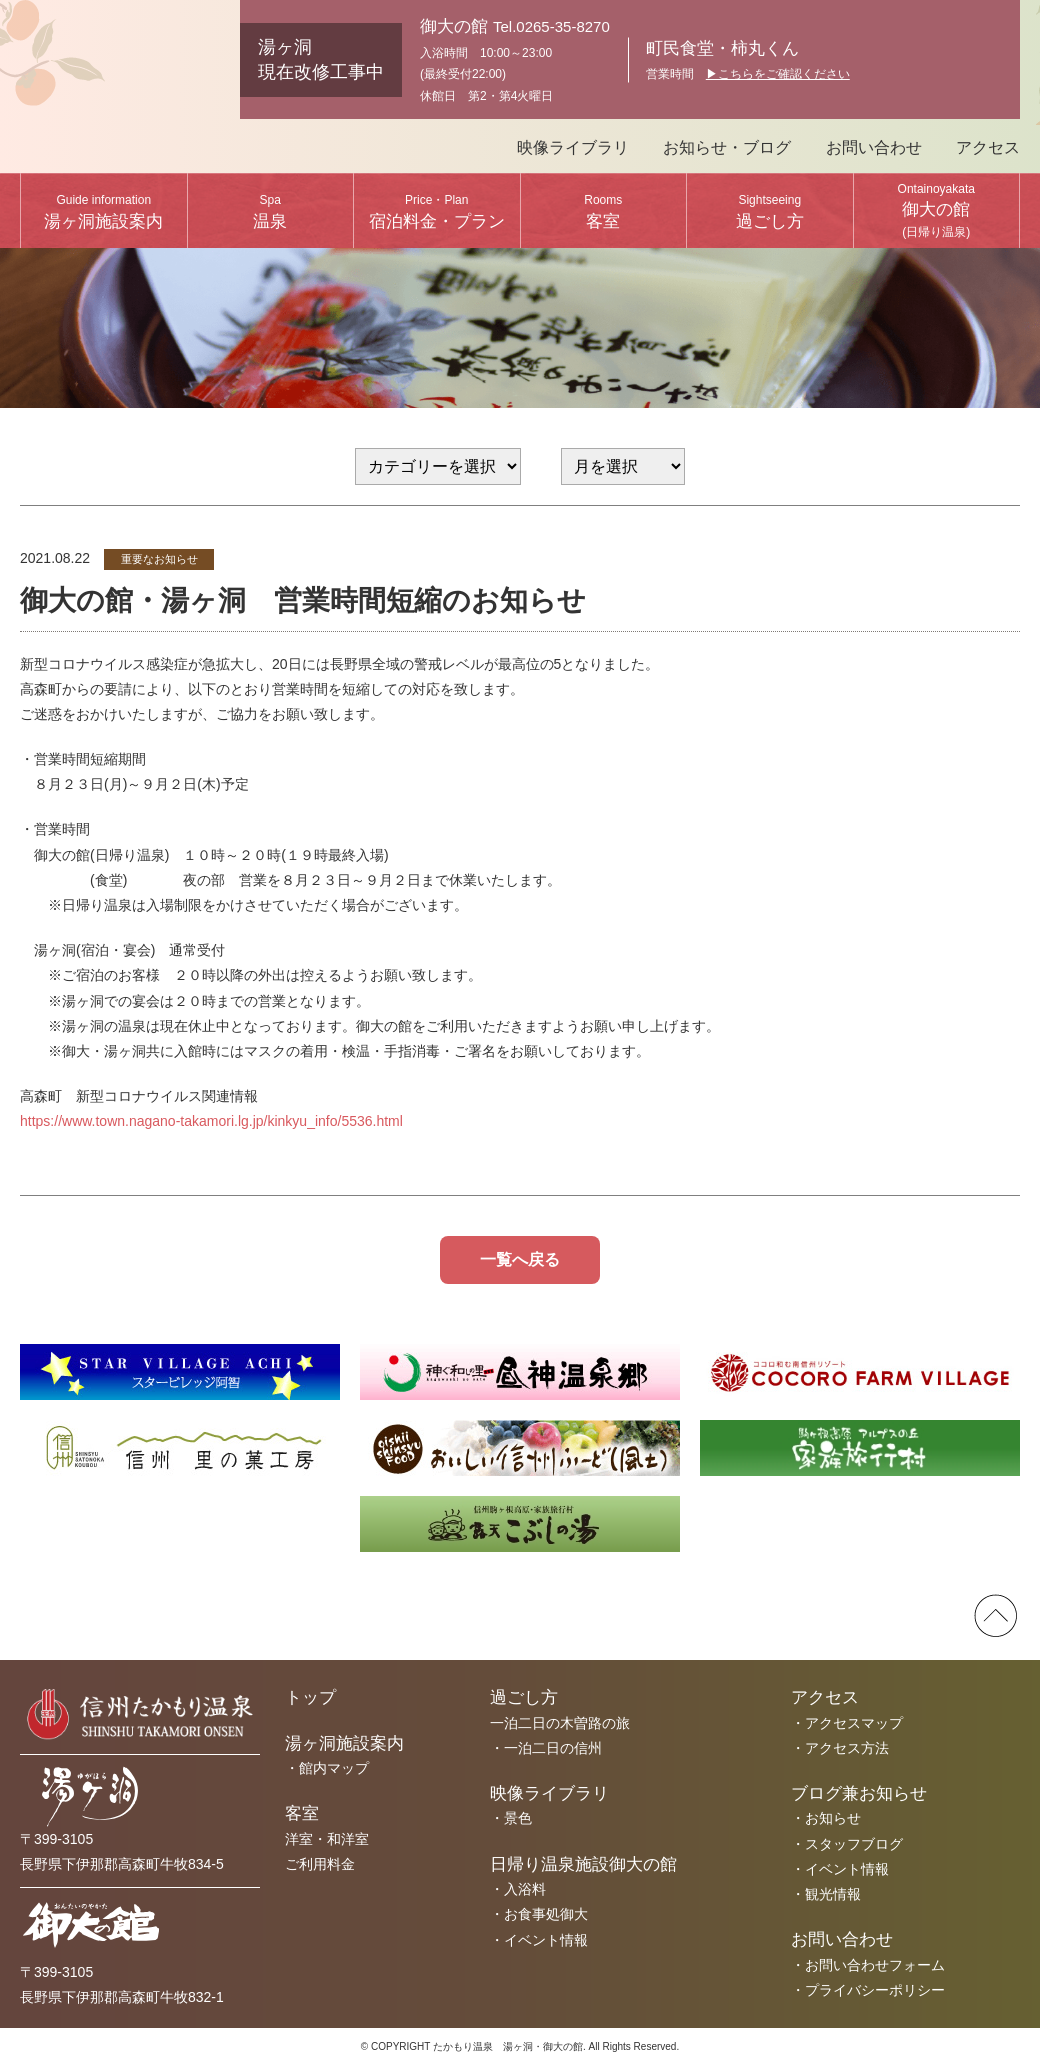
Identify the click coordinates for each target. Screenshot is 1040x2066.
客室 (603, 212)
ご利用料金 (320, 1864)
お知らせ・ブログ (727, 147)
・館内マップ (327, 1768)
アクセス (988, 147)
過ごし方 (770, 212)
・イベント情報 (539, 1940)
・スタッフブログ (847, 1844)
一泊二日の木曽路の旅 (560, 1723)
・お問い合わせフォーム (868, 1965)
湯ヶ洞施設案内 (103, 212)
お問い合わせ (874, 147)
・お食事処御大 (539, 1914)
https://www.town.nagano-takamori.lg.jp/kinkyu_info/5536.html (211, 1121)
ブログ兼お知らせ (859, 1793)
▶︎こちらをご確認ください (778, 74)
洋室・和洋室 (327, 1839)
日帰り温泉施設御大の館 (583, 1864)
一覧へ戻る (520, 1259)
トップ (310, 1697)
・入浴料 (518, 1889)
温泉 (270, 212)
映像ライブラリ (573, 147)
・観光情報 (826, 1894)
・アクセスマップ (847, 1723)
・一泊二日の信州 (546, 1748)
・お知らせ (826, 1818)
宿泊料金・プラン (437, 212)
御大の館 (936, 210)
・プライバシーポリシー (868, 1990)
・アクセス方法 (840, 1748)
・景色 (511, 1818)
